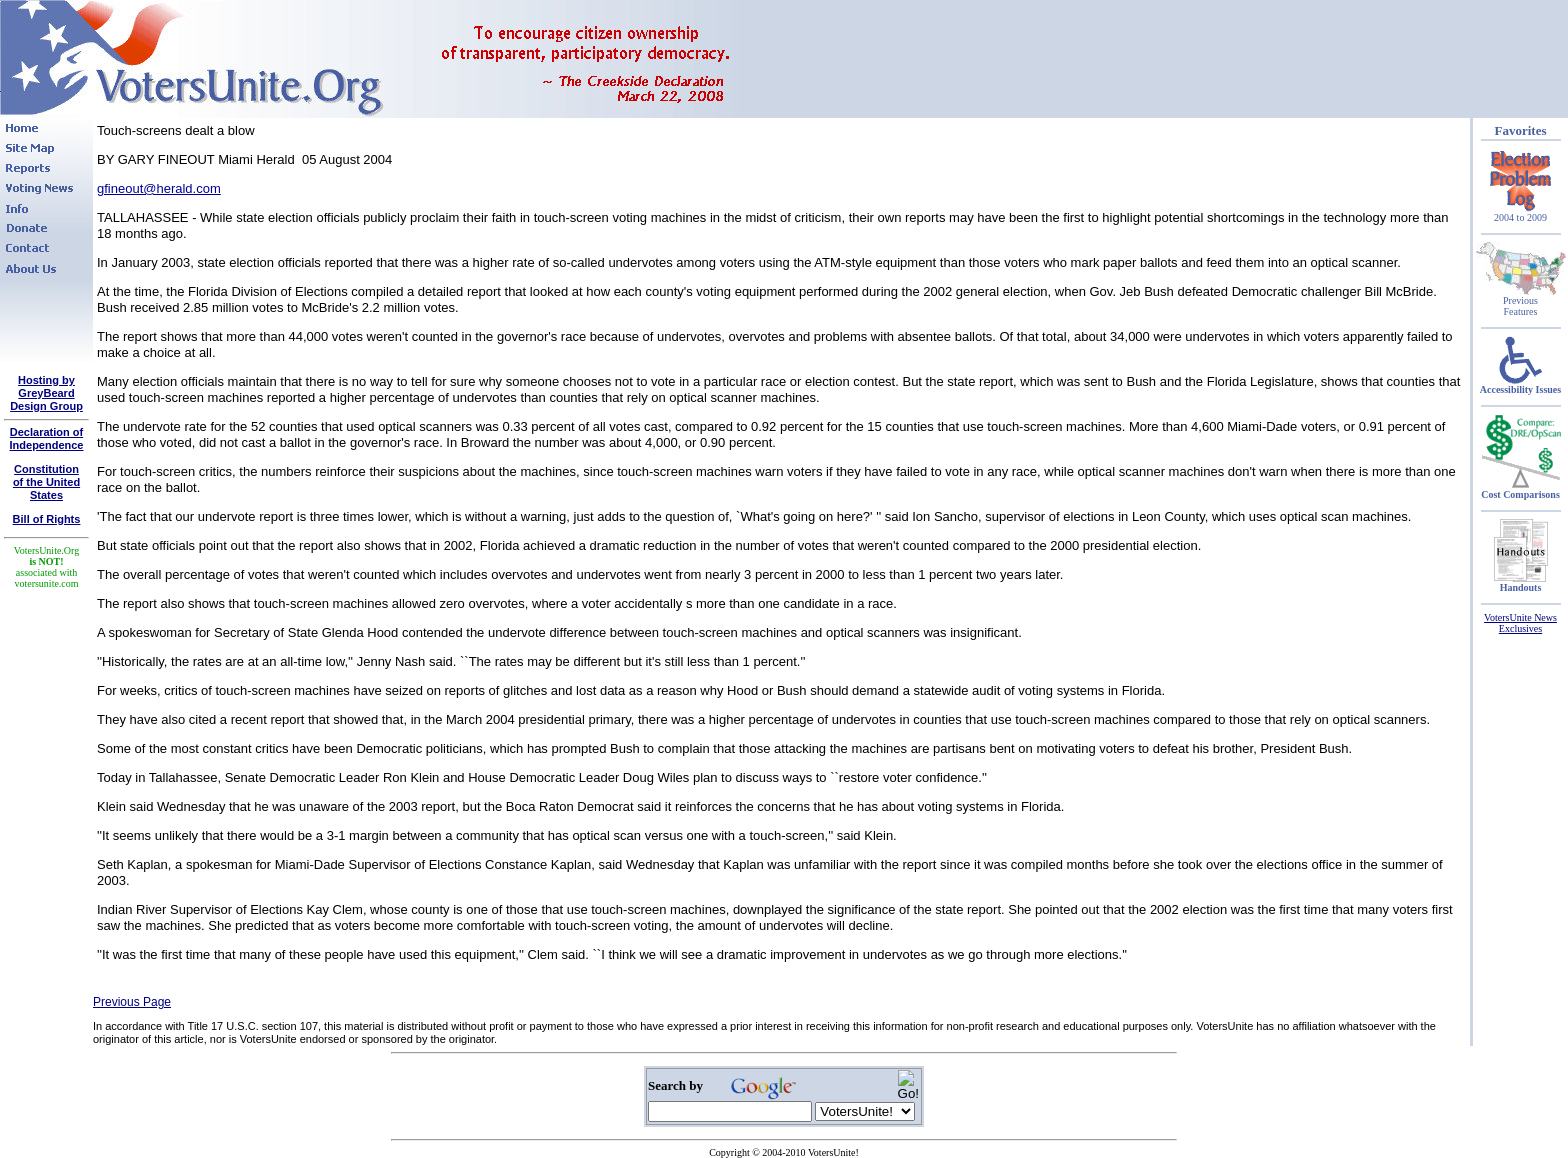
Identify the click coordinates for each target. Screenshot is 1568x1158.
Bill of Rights (47, 519)
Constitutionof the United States (46, 482)
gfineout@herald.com (159, 188)
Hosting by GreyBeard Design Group (46, 393)
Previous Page (132, 1002)
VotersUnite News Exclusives (1520, 623)
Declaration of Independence (47, 438)
